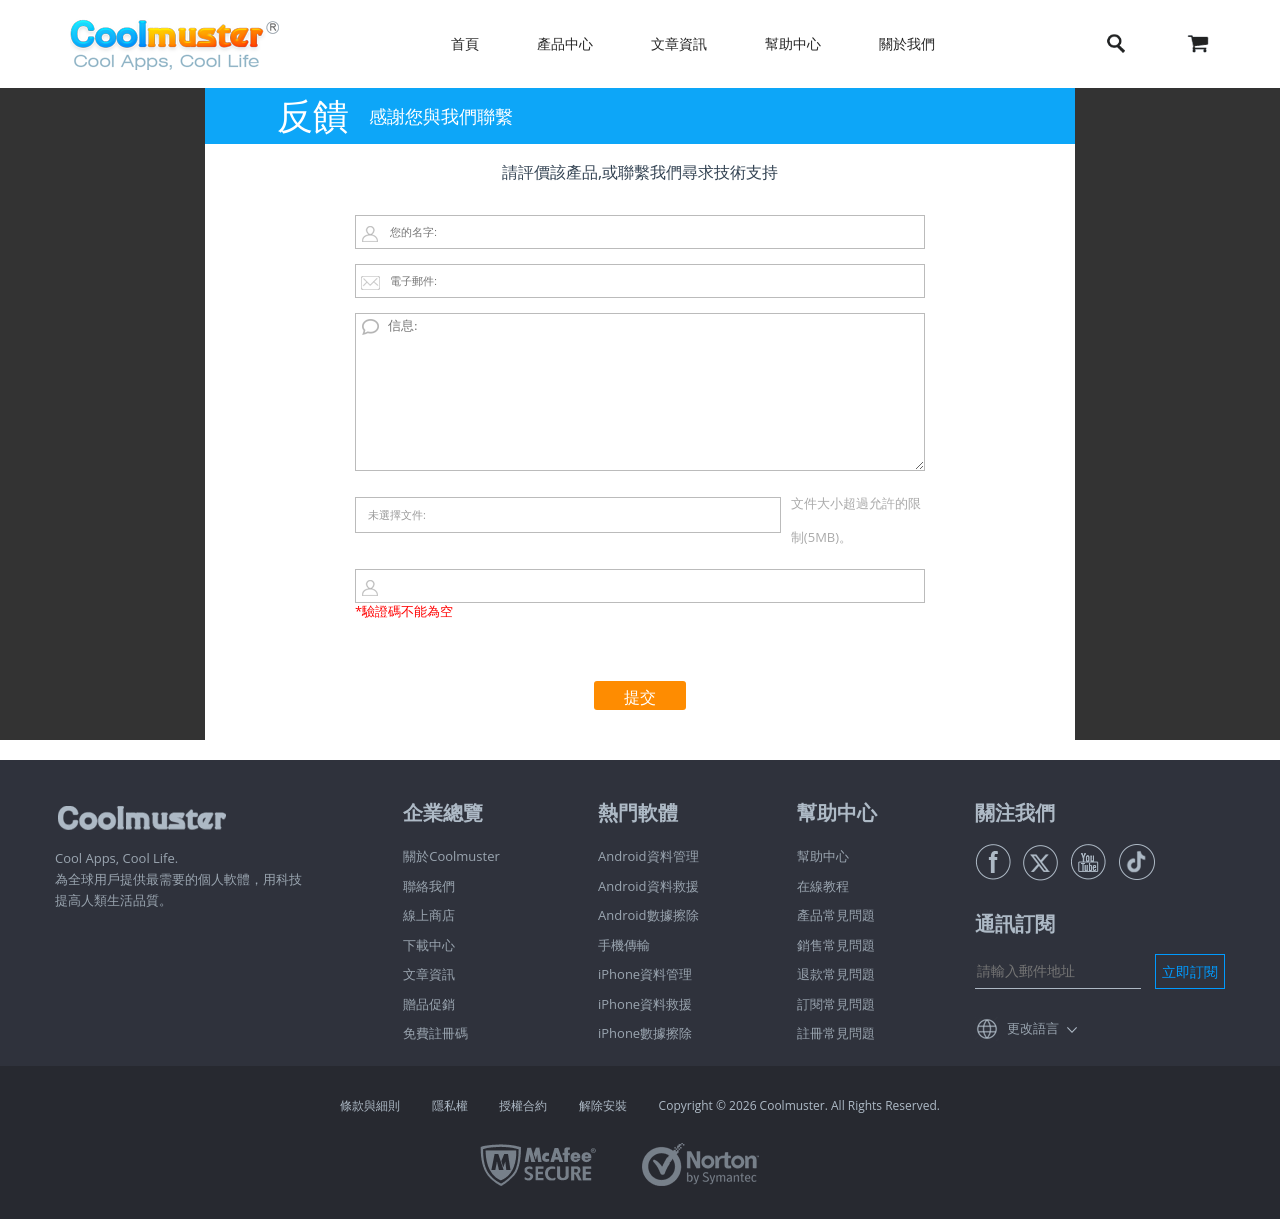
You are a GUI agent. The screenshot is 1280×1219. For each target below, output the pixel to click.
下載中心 (429, 945)
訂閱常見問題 (836, 1004)
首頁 (465, 43)
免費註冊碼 (435, 1033)
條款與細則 (370, 1105)
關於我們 (907, 43)
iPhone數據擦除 (645, 1033)
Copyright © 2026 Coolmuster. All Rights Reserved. (799, 1105)
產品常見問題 (836, 915)
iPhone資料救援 (645, 1004)
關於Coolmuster (451, 856)
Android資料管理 (648, 856)
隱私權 (450, 1105)
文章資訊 (679, 43)
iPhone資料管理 (645, 974)
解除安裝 (603, 1105)
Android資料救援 (648, 886)
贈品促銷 (429, 1004)
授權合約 (523, 1105)
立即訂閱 (1190, 971)
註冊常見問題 (836, 1033)
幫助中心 (793, 43)
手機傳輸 (624, 945)
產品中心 (565, 43)
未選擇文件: (397, 514)
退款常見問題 (836, 974)
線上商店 (429, 915)
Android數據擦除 (648, 915)
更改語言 (1033, 1028)
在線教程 (823, 886)
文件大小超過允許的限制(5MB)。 (856, 520)
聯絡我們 (429, 886)
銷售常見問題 (836, 945)
